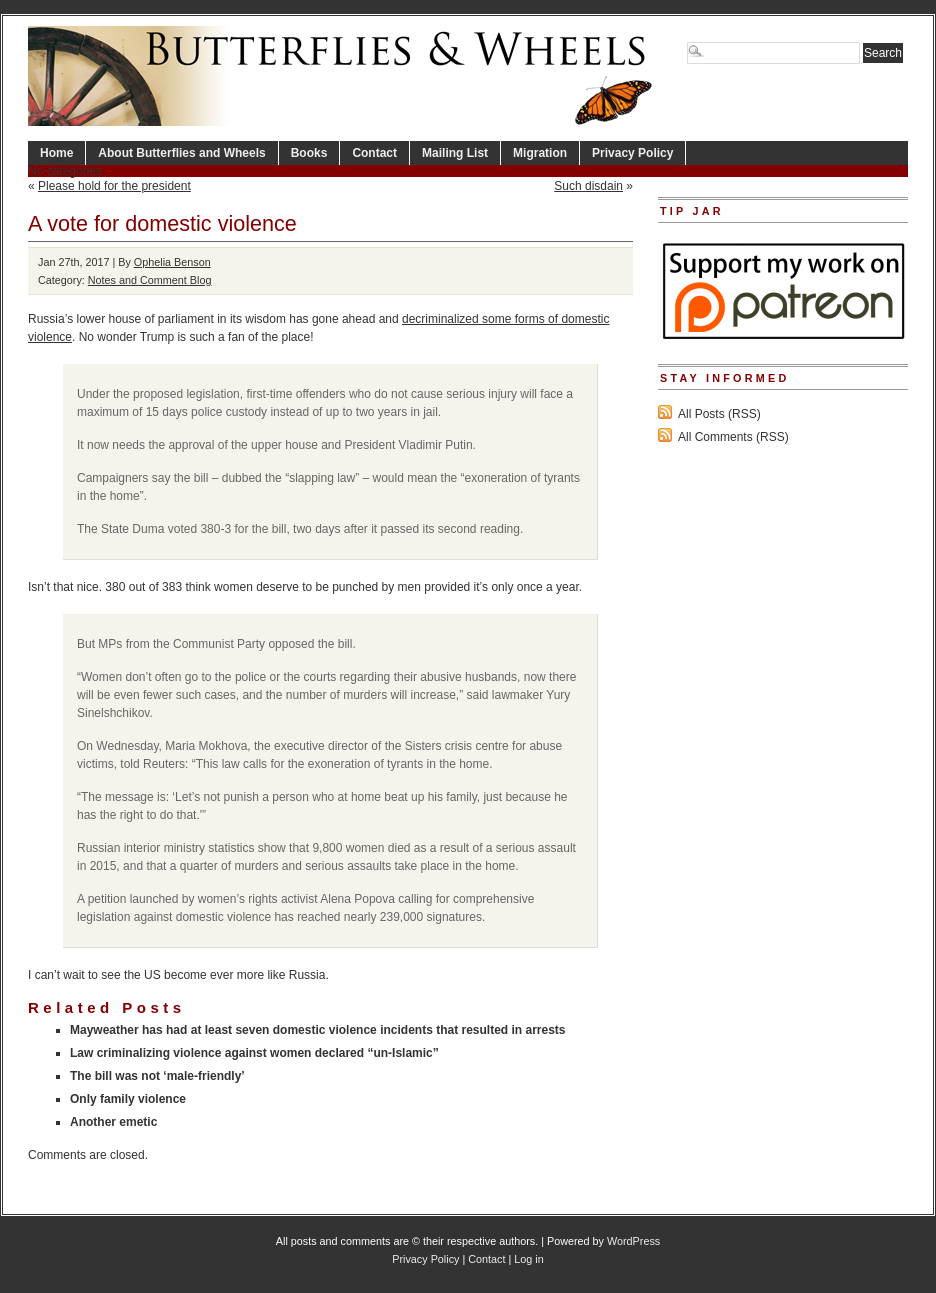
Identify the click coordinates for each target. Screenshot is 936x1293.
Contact (374, 153)
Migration (540, 153)
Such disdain (588, 186)
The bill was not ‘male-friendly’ (157, 1076)
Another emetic (113, 1122)
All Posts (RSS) (719, 414)
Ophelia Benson (172, 262)
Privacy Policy (632, 153)
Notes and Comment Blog (150, 280)
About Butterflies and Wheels (181, 153)
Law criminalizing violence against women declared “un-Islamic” (254, 1053)
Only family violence (128, 1099)
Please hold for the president (114, 186)
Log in (528, 1259)
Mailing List (455, 153)
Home (56, 153)
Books (309, 153)
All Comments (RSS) (733, 437)
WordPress (633, 1241)
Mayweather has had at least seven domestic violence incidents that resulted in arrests (318, 1030)
